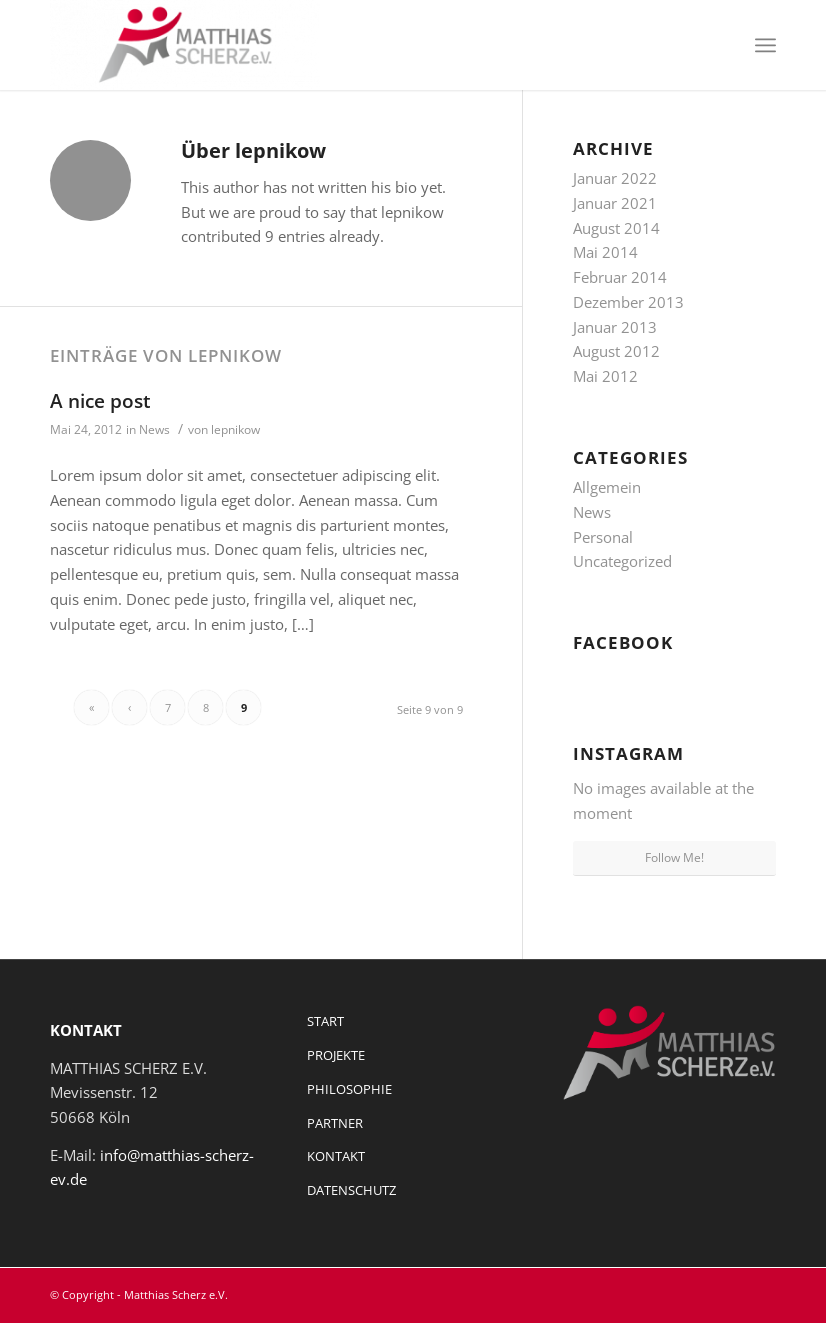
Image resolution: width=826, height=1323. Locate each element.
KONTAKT (336, 1156)
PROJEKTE (336, 1055)
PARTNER (335, 1123)
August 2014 (616, 228)
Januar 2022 (615, 178)
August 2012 (616, 351)
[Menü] (765, 45)
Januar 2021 (615, 203)
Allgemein (607, 487)
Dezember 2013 (628, 302)
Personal (603, 537)
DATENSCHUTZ (351, 1190)
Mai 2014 (605, 252)
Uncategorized (622, 561)
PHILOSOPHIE (349, 1089)
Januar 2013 (615, 327)
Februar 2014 (620, 277)
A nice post (100, 401)
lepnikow (235, 429)
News (154, 429)
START (325, 1021)
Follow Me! (674, 857)
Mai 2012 (605, 376)
